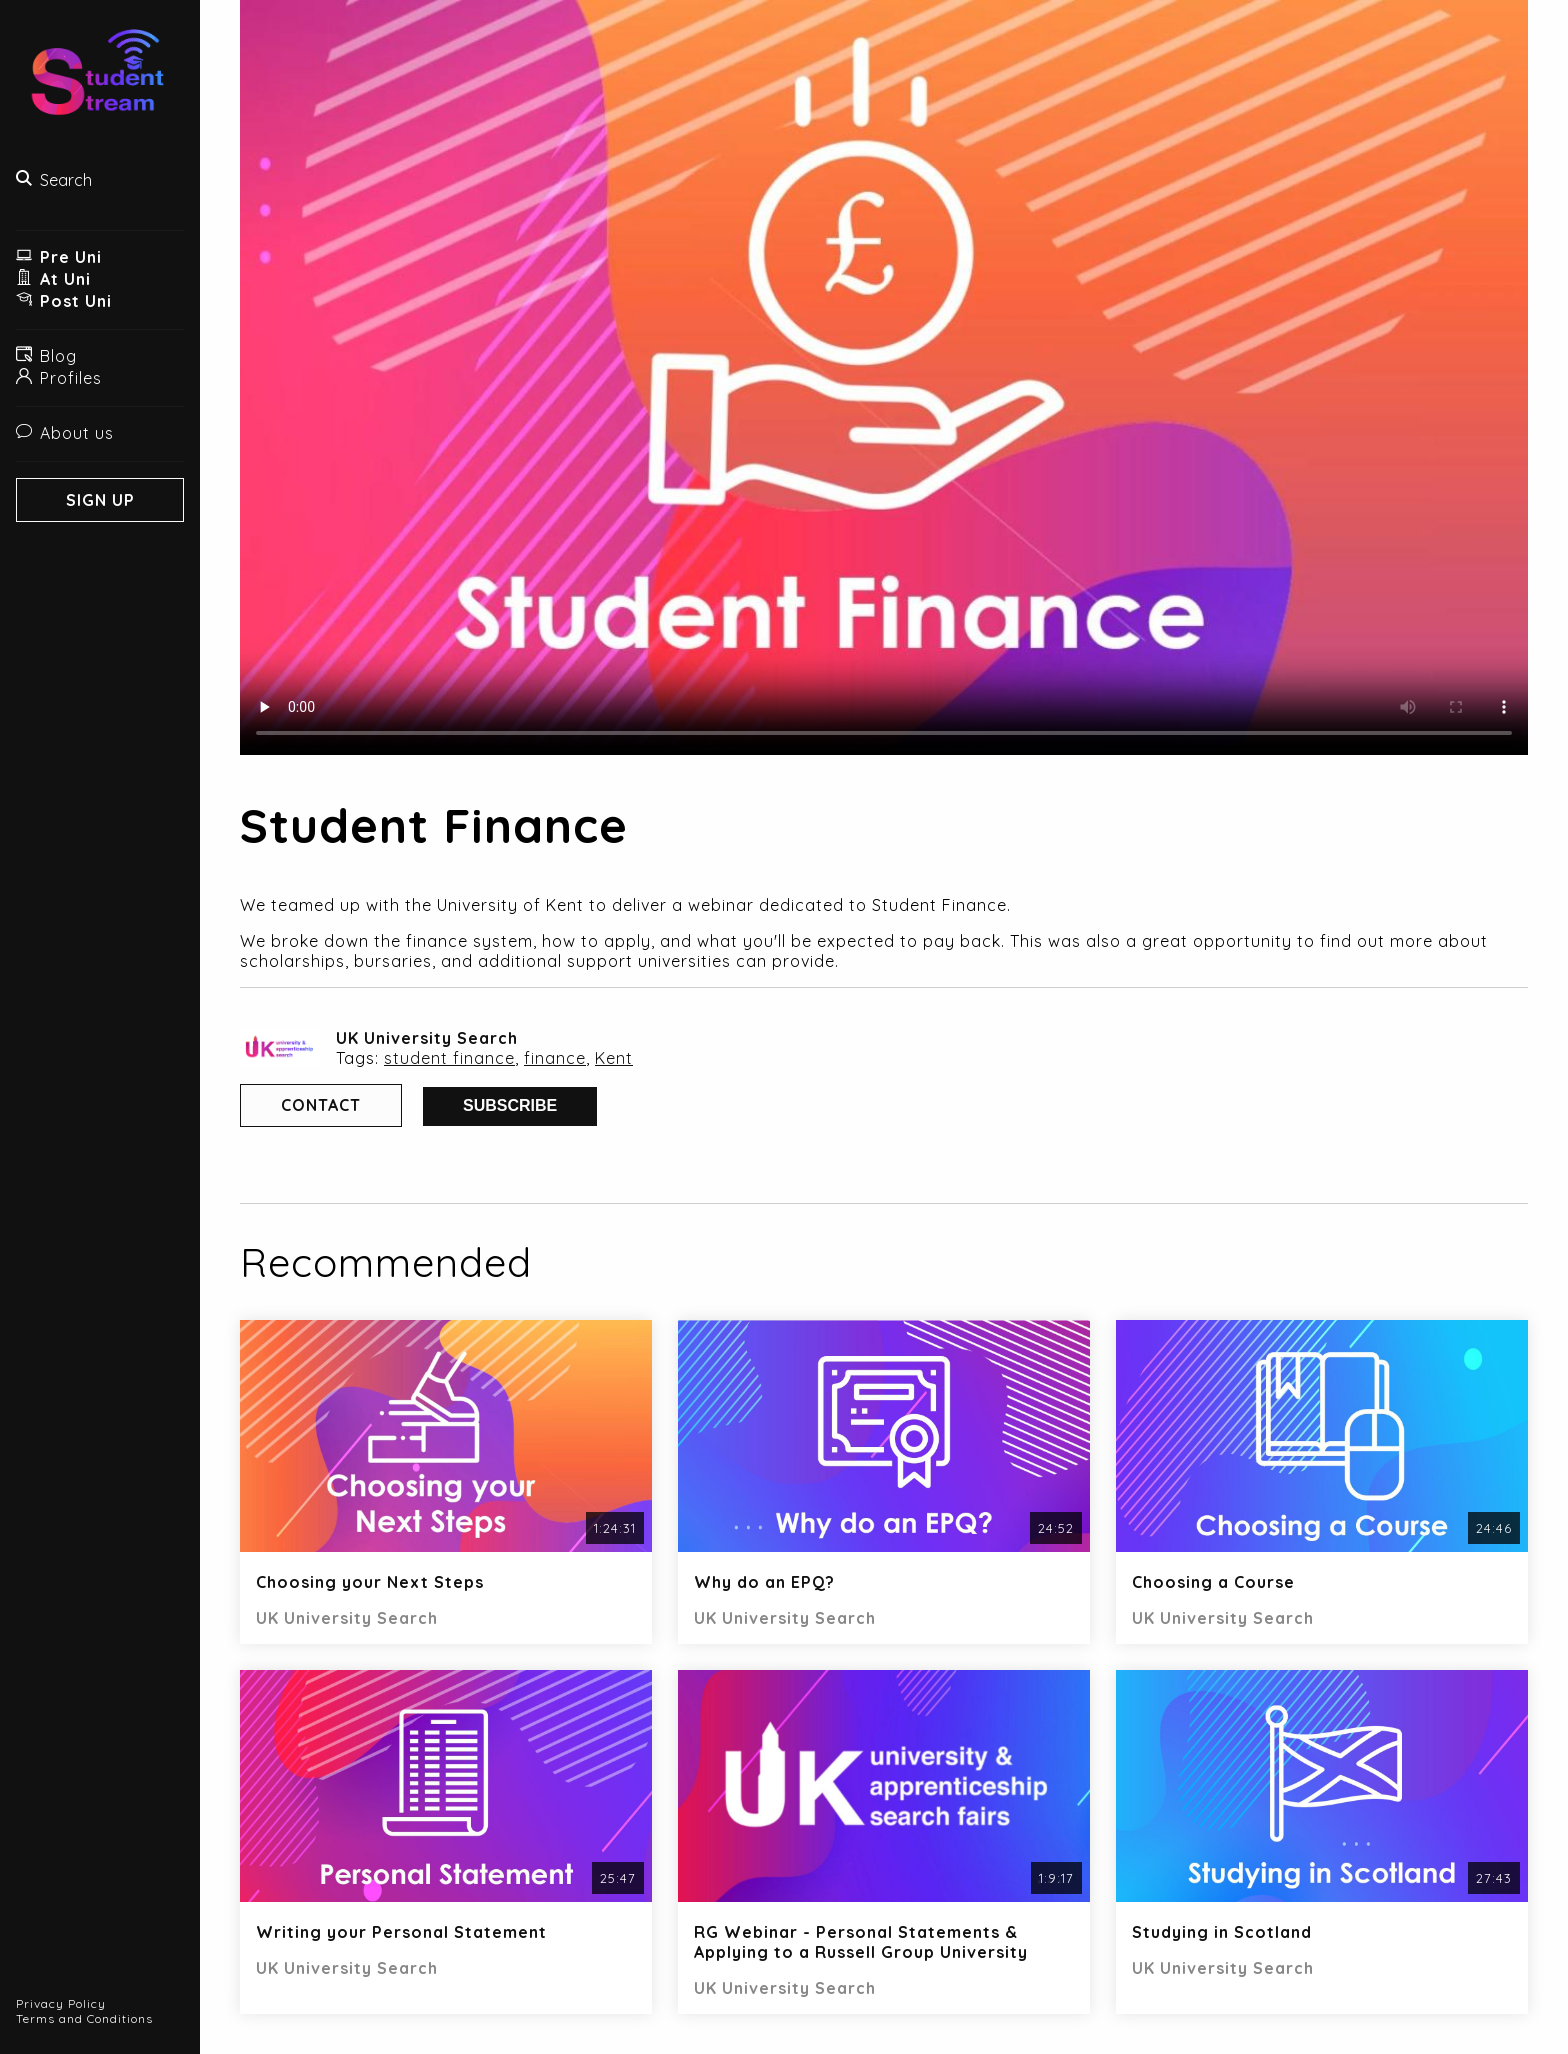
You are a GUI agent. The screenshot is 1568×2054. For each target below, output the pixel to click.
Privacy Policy (61, 2003)
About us (65, 433)
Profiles (59, 378)
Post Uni (64, 301)
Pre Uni (59, 257)
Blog (46, 356)
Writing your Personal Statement (401, 1932)
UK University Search (427, 1038)
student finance (449, 1058)
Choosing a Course (1213, 1582)
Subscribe (510, 1105)
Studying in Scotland (1222, 1932)
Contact (321, 1105)
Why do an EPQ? (764, 1582)
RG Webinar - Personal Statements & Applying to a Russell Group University (861, 1942)
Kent (614, 1058)
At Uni (53, 279)
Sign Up (100, 500)
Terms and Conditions (84, 2018)
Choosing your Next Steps (370, 1582)
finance (555, 1058)
